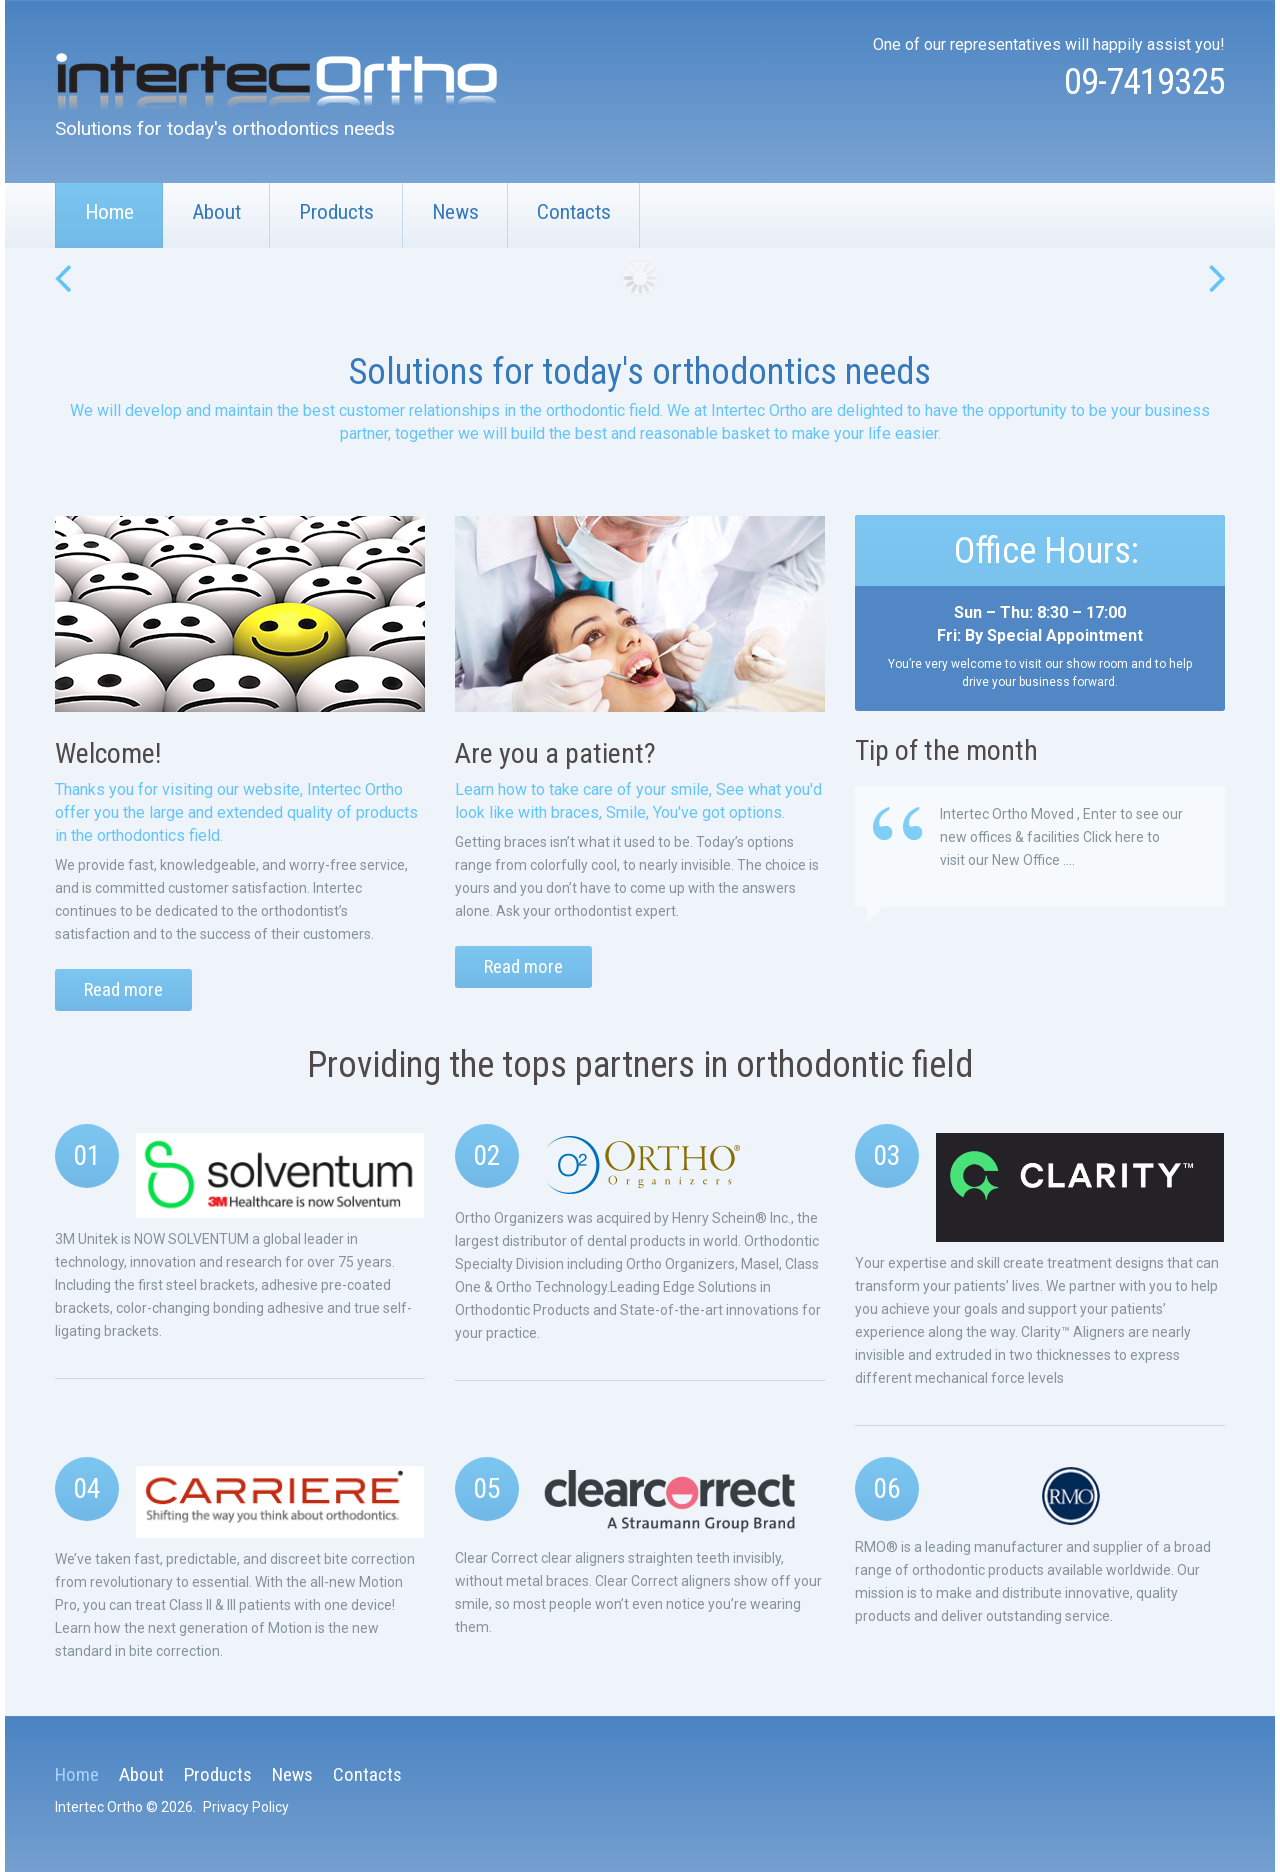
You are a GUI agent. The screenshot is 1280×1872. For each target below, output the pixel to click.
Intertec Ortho (99, 1806)
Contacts (574, 212)
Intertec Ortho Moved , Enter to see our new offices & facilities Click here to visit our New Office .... (1061, 837)
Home (109, 212)
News (455, 212)
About (216, 212)
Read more (123, 989)
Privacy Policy (246, 1806)
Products (336, 212)
